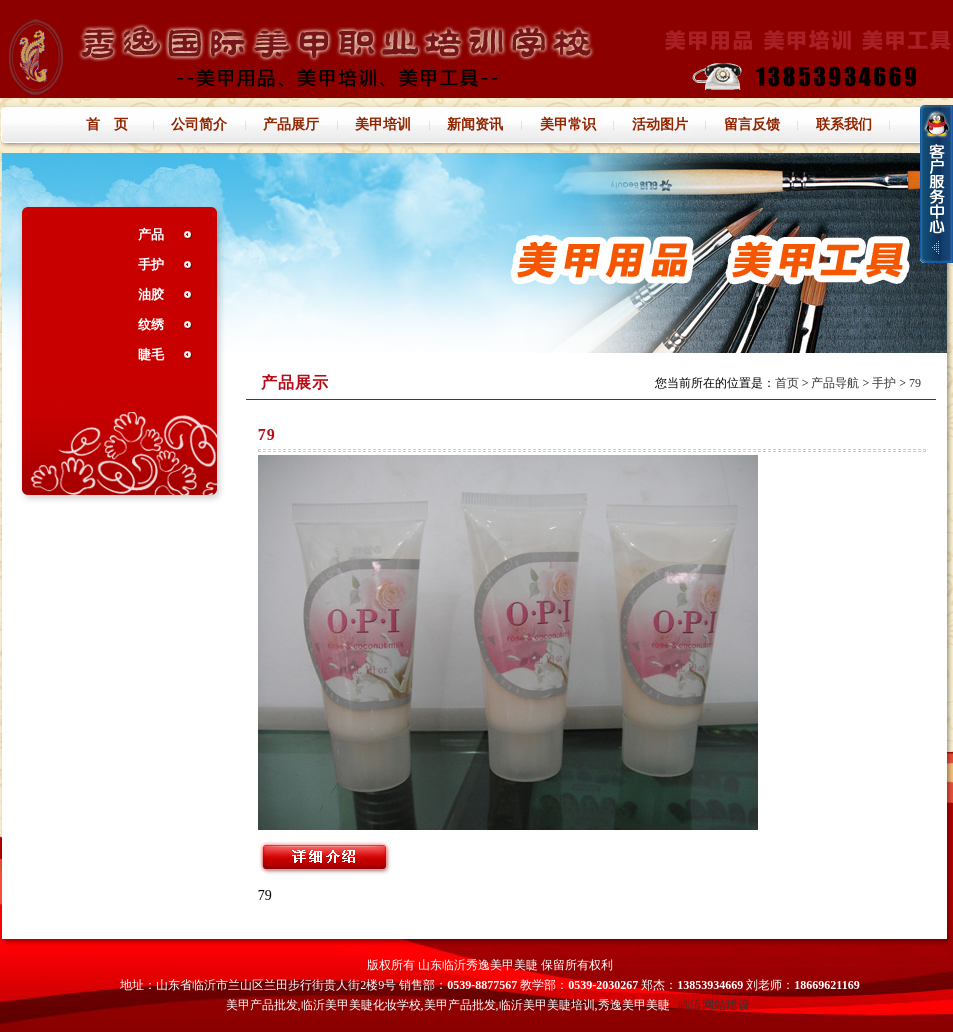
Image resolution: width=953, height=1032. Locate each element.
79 (915, 383)
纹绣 (151, 324)
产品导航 (835, 383)
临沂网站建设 (714, 1005)
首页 (787, 383)
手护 (151, 264)
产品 (151, 234)
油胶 (151, 294)
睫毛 (151, 354)
